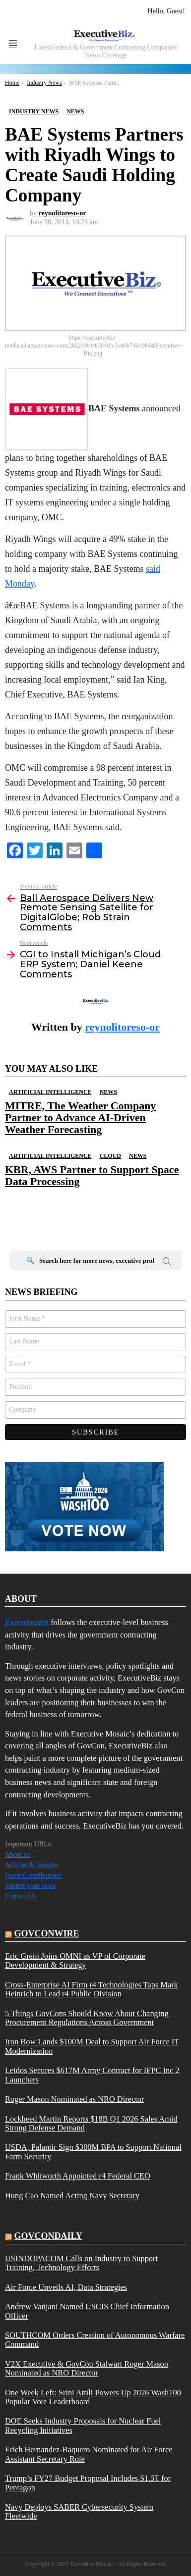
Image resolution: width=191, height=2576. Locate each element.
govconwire (46, 1933)
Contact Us (20, 1896)
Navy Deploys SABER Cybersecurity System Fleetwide (79, 2512)
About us (17, 1854)
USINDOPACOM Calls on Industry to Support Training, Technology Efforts (81, 2263)
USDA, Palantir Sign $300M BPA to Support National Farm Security (93, 2152)
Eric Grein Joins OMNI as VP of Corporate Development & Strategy (75, 1961)
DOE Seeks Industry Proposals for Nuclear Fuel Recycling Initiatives (83, 2425)
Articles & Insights (31, 1865)
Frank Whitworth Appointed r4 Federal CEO (77, 2176)
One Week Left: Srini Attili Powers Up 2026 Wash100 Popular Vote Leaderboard (93, 2397)
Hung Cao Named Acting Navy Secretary (72, 2195)
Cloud (110, 1155)
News (108, 1092)
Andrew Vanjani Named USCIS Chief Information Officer (87, 2311)
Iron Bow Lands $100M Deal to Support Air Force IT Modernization (92, 2046)
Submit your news (30, 1885)
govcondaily (48, 2236)
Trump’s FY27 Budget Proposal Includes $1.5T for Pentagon (88, 2483)
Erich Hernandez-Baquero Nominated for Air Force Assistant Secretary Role (89, 2454)
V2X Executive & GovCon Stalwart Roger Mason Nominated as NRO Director (86, 2369)
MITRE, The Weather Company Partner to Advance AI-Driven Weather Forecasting (80, 1117)
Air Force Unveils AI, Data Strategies (66, 2287)
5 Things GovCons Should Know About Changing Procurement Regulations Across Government (87, 2018)
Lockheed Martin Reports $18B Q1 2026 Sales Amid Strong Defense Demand (91, 2123)
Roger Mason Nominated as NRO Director (74, 2099)
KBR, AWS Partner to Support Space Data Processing (92, 1175)
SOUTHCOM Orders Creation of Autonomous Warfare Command (95, 2340)
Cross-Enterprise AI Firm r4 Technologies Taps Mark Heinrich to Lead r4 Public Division (91, 1989)
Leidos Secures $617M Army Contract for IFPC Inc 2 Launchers (92, 2075)
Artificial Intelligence (50, 1092)
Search (167, 1263)
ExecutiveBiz (27, 1622)
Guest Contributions (33, 1875)
